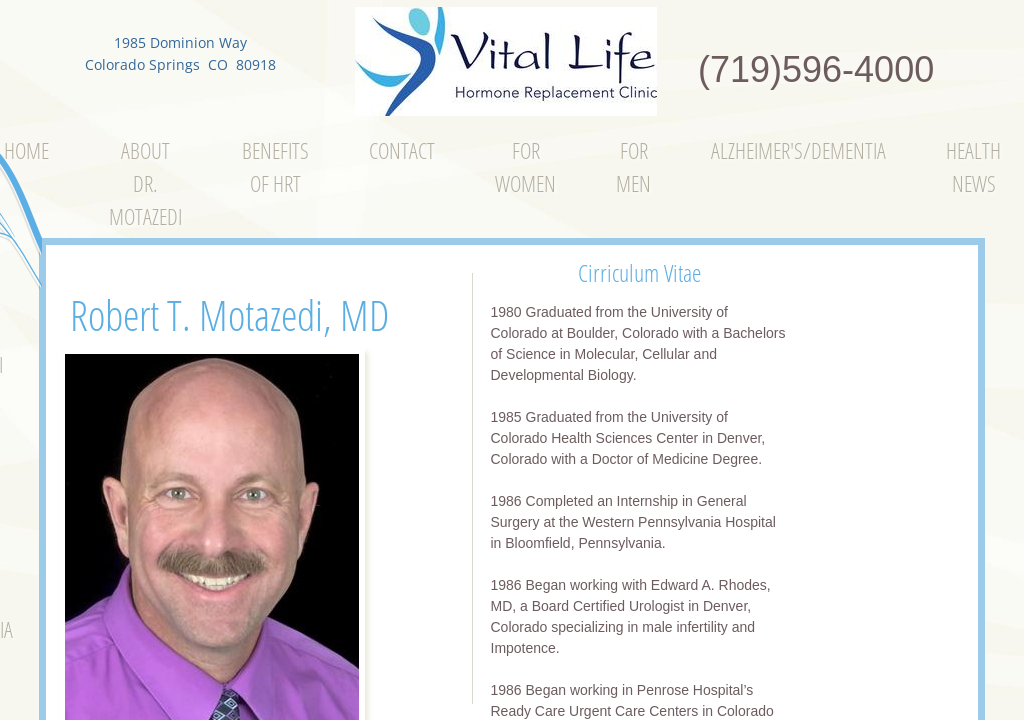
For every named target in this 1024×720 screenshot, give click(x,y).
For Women (525, 166)
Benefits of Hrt (275, 166)
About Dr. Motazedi (145, 183)
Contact (402, 150)
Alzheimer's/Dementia (798, 150)
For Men (633, 166)
